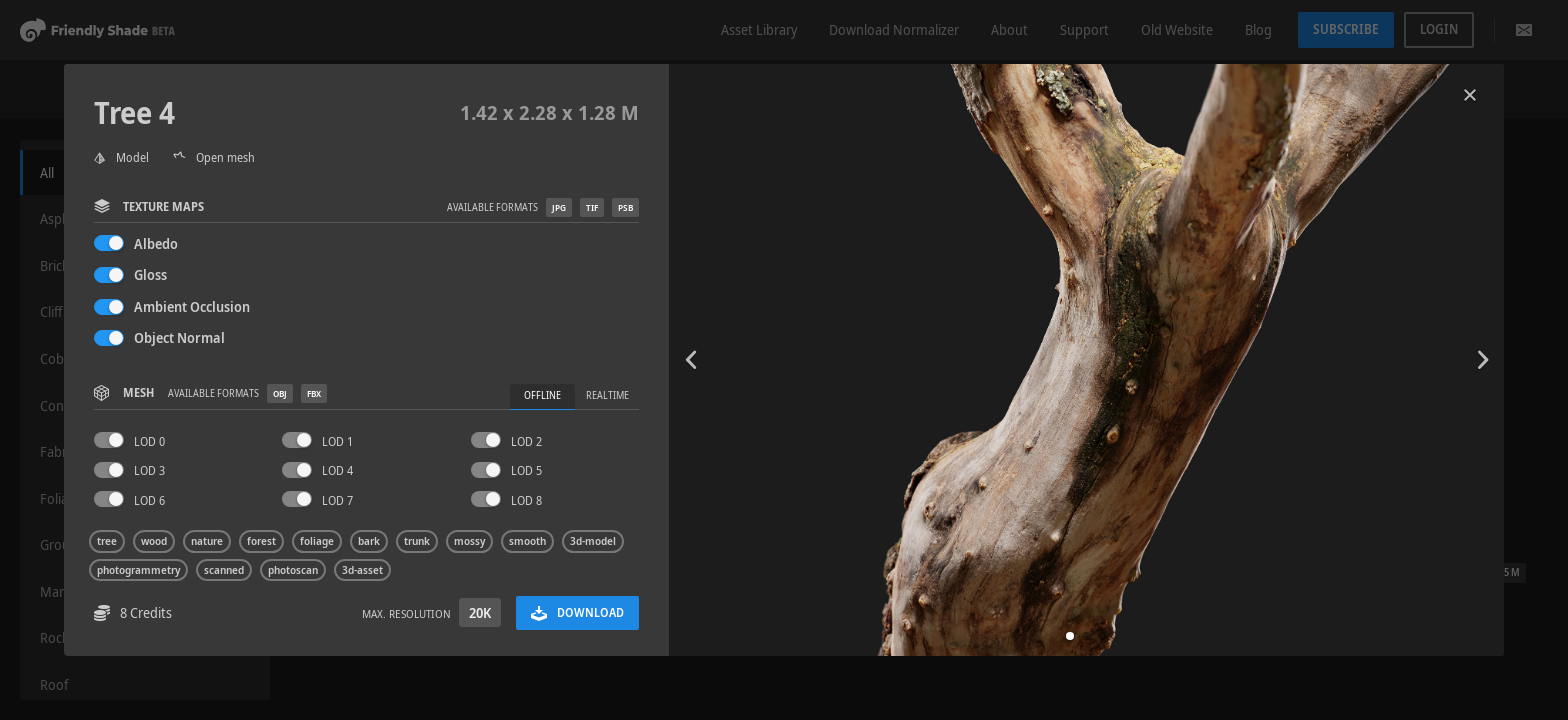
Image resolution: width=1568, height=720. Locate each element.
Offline (542, 395)
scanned (224, 570)
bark (369, 541)
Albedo (156, 243)
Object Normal (179, 337)
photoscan (293, 570)
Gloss (150, 274)
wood (154, 541)
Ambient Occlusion (192, 306)
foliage (317, 541)
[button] (1070, 636)
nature (207, 541)
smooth (527, 541)
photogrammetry (138, 570)
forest (261, 541)
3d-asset (362, 570)
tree (107, 541)
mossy (469, 541)
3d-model (593, 541)
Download (577, 612)
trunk (417, 541)
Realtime (607, 395)
